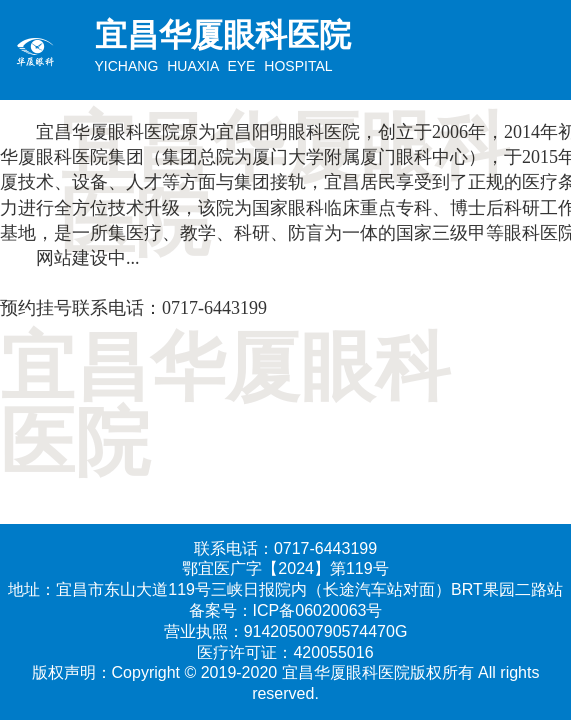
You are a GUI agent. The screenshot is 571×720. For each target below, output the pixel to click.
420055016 (333, 652)
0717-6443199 (214, 308)
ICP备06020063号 (318, 610)
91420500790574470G (326, 631)
